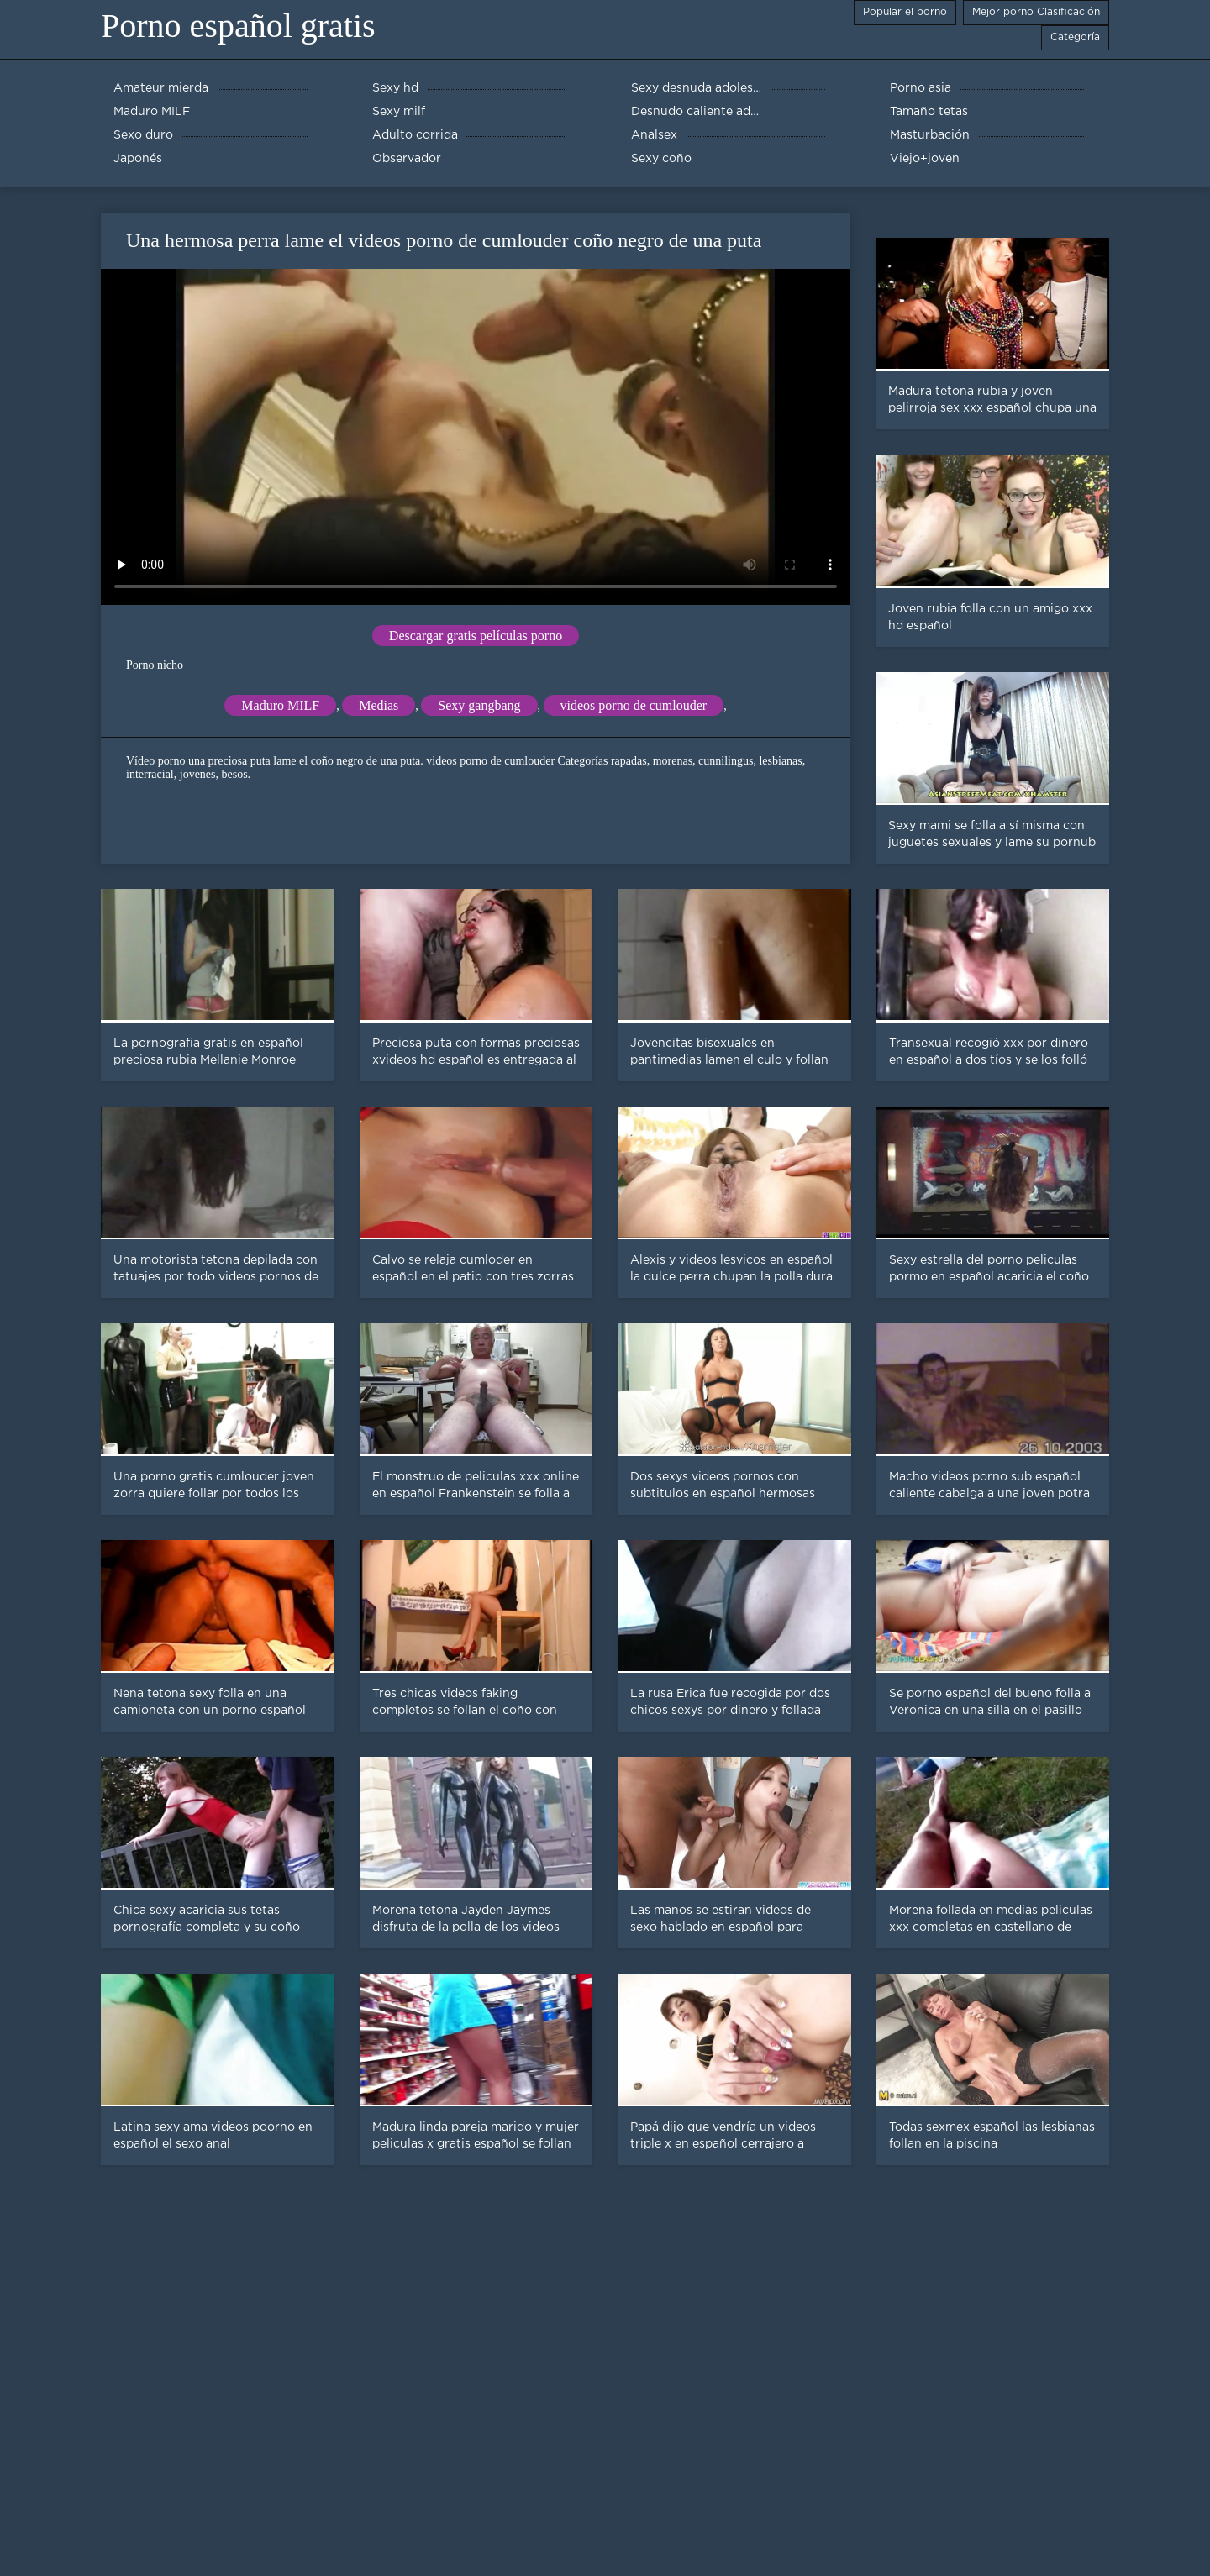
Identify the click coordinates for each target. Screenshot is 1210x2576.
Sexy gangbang (479, 705)
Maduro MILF (280, 705)
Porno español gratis (238, 26)
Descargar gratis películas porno (475, 635)
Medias (378, 705)
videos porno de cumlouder (634, 705)
